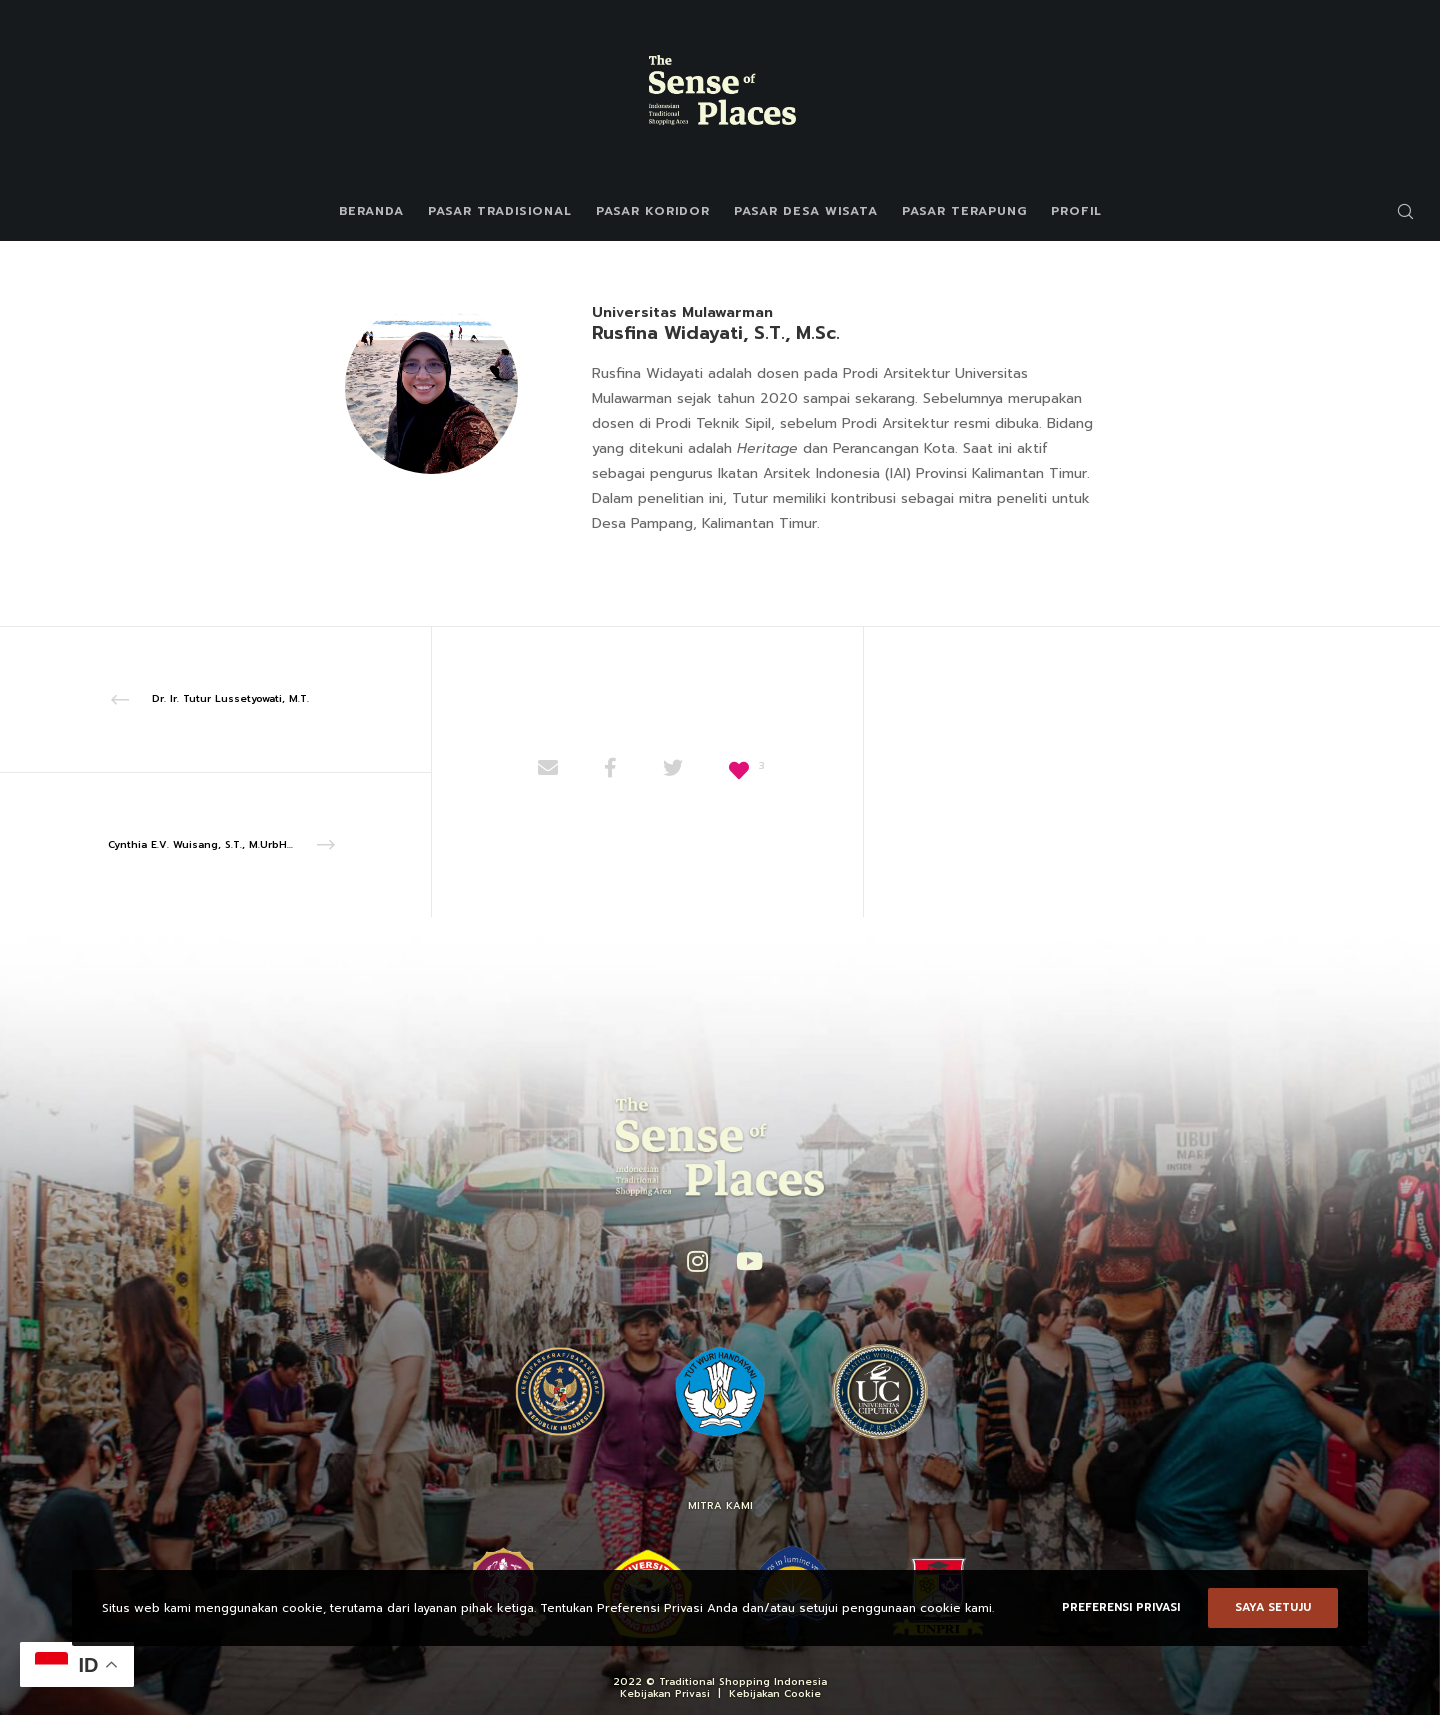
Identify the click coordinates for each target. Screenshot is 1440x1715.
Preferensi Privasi (1121, 1607)
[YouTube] (745, 1258)
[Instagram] (696, 1258)
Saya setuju (1273, 1607)
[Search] (1392, 211)
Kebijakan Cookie (775, 1693)
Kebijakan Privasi (665, 1693)
